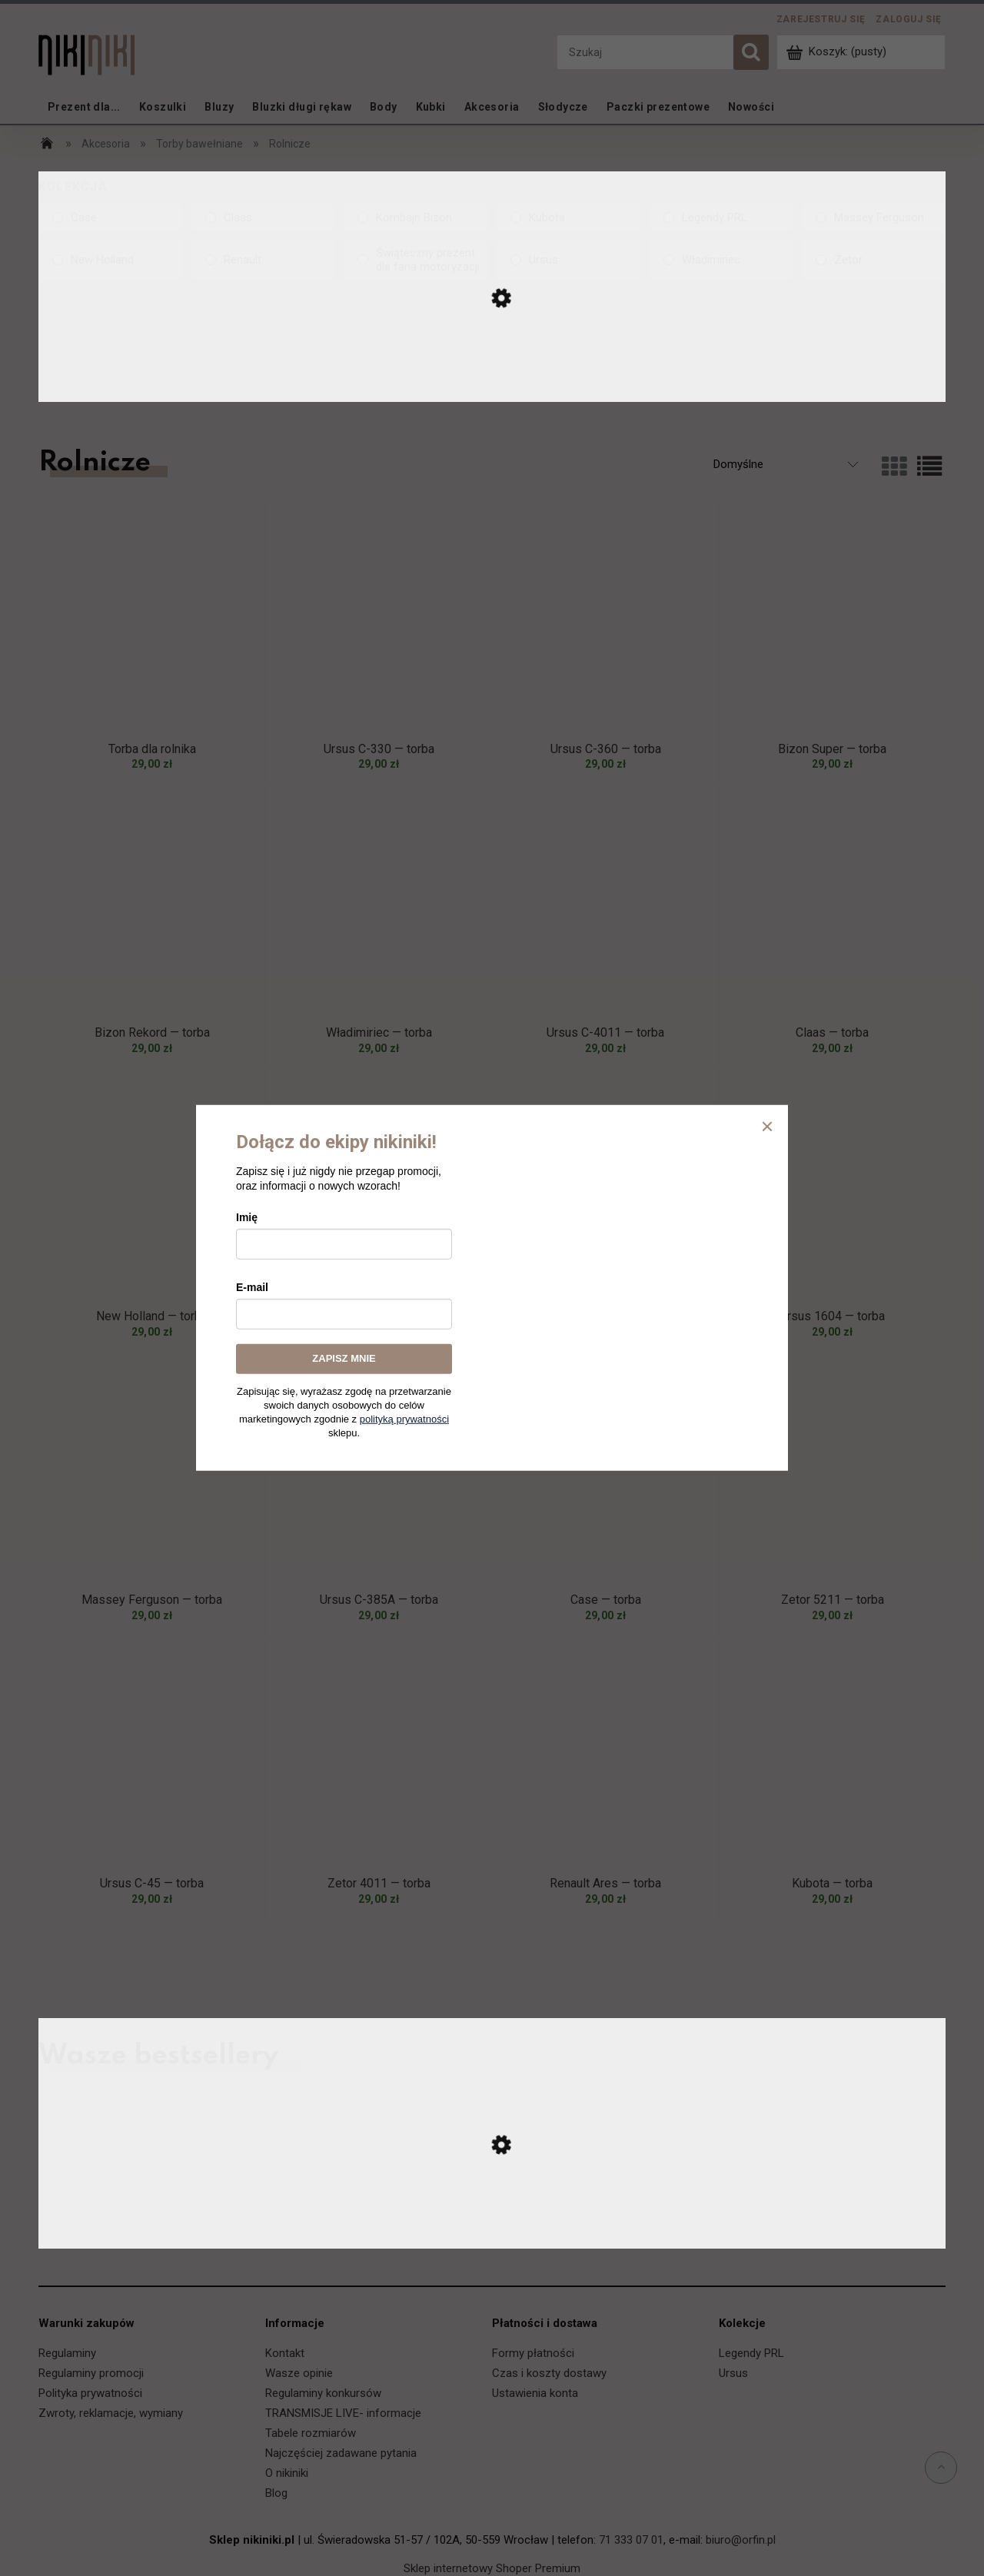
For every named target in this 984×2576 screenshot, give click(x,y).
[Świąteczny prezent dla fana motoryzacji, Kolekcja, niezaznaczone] (415, 260)
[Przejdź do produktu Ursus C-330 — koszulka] (492, 2232)
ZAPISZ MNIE (343, 1358)
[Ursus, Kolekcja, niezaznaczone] (568, 260)
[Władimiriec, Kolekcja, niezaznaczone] (721, 260)
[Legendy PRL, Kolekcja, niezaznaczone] (721, 217)
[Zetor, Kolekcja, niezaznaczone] (874, 260)
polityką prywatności (404, 1419)
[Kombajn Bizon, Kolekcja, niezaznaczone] (415, 217)
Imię (247, 1217)
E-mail (252, 1287)
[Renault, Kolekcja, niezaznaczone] (263, 260)
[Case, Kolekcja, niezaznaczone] (110, 217)
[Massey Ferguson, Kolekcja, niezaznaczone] (874, 217)
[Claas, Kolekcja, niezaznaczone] (263, 217)
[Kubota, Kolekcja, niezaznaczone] (568, 217)
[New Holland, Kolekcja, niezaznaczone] (110, 260)
